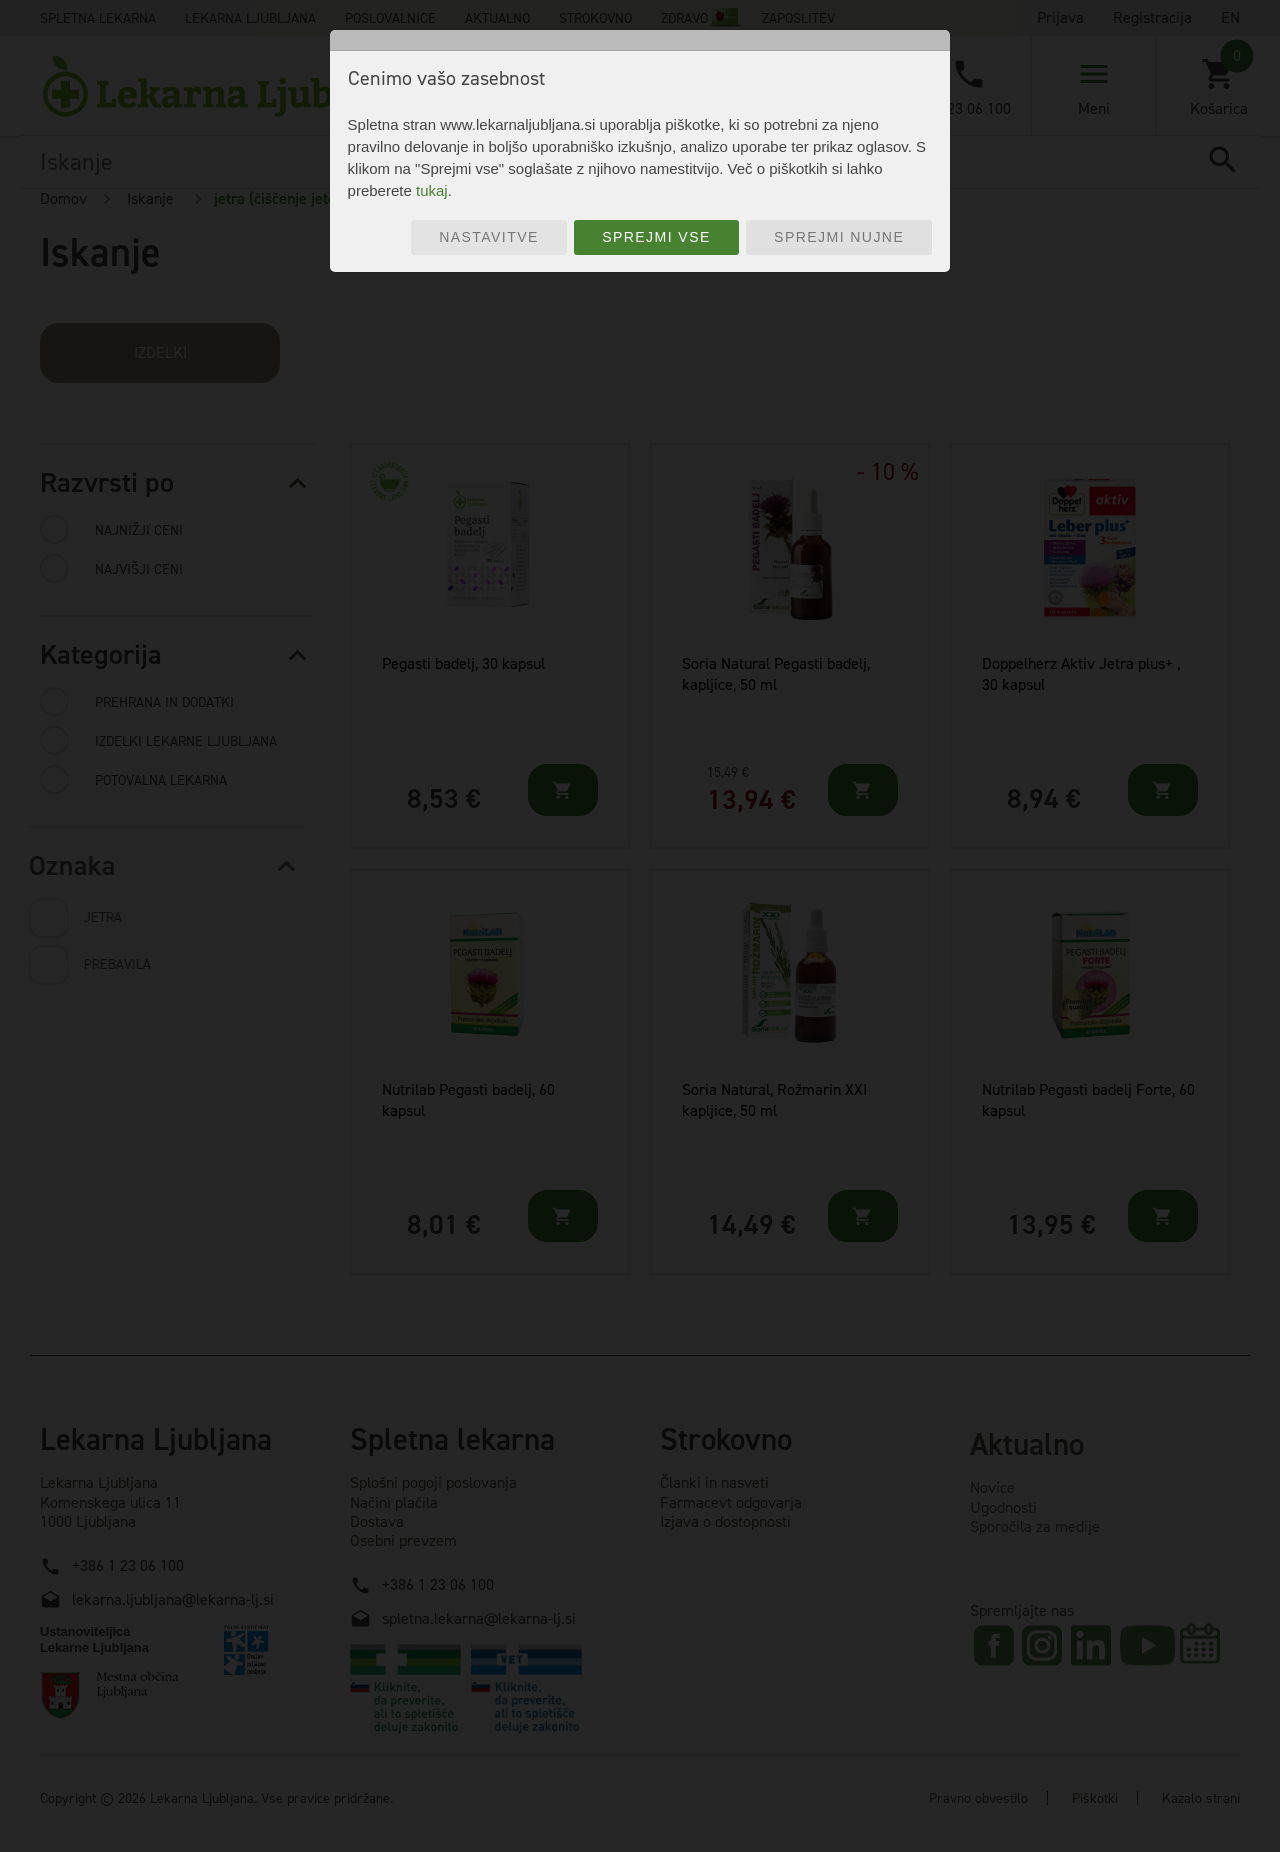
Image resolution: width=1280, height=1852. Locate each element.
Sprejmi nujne (839, 237)
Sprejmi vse (656, 237)
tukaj (432, 190)
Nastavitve (489, 237)
